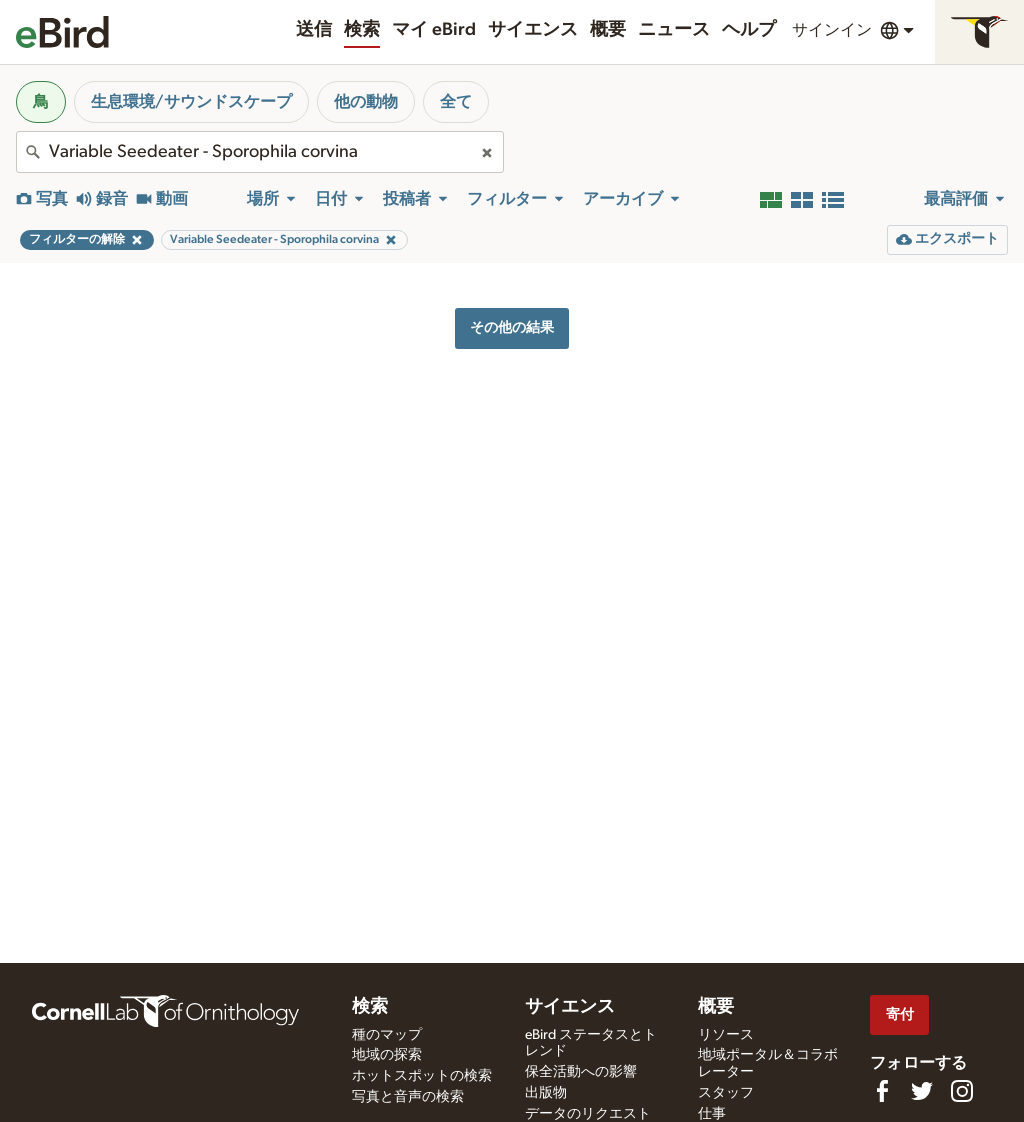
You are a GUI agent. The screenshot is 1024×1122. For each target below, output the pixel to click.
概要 (608, 30)
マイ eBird (434, 30)
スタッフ (726, 1093)
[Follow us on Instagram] (962, 1091)
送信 (314, 30)
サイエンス (533, 30)
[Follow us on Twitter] (922, 1091)
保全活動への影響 (581, 1072)
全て (456, 102)
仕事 (712, 1114)
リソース (726, 1035)
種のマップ (387, 1035)
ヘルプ (749, 30)
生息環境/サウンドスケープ (191, 102)
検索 (362, 30)
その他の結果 (512, 327)
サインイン (832, 30)
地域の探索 (387, 1055)
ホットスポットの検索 (422, 1076)
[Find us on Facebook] (882, 1091)
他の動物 (366, 102)
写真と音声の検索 (408, 1097)
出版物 (546, 1093)
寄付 (900, 1014)
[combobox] (260, 152)
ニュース (674, 30)
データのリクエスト (588, 1114)
